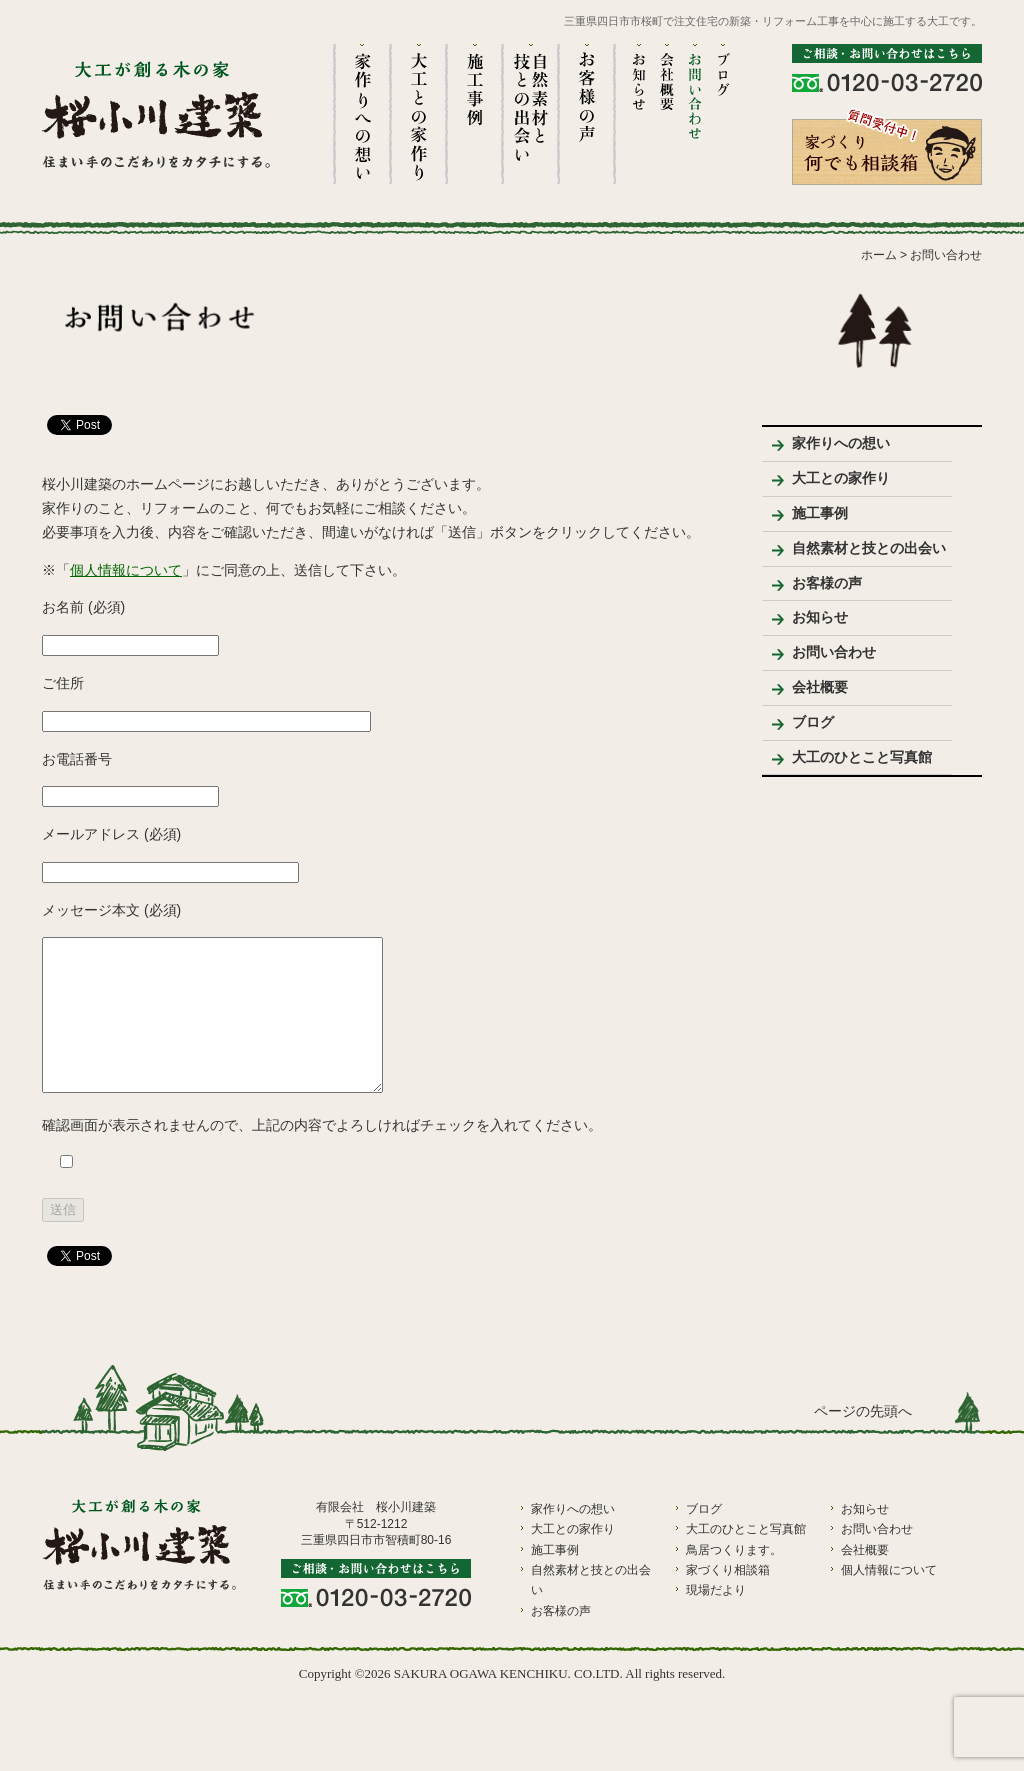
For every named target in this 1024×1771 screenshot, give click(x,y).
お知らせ (820, 617)
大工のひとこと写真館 (862, 757)
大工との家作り (841, 478)
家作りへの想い (841, 443)
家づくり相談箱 (728, 1600)
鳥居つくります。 (734, 1580)
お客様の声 (827, 583)
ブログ (813, 722)
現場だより (716, 1620)
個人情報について (126, 570)
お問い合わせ (834, 652)
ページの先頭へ (863, 1441)
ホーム (879, 255)
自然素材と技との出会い (869, 548)
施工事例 (820, 513)
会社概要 (820, 687)
